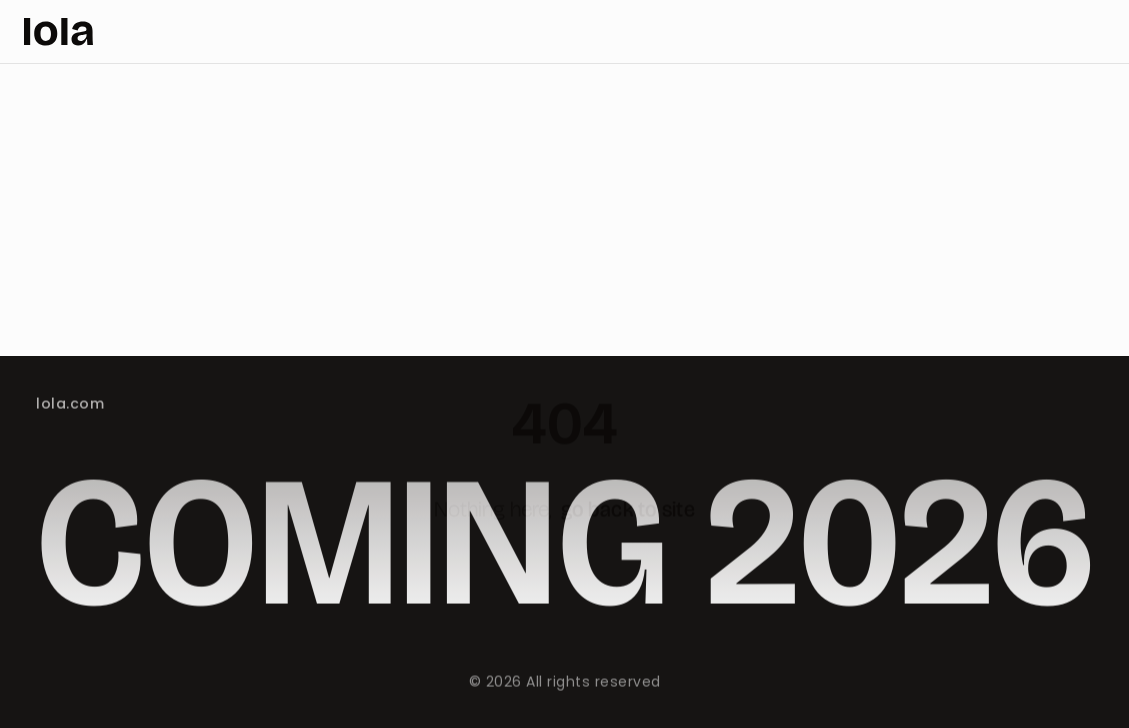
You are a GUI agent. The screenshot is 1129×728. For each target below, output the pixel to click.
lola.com (70, 404)
